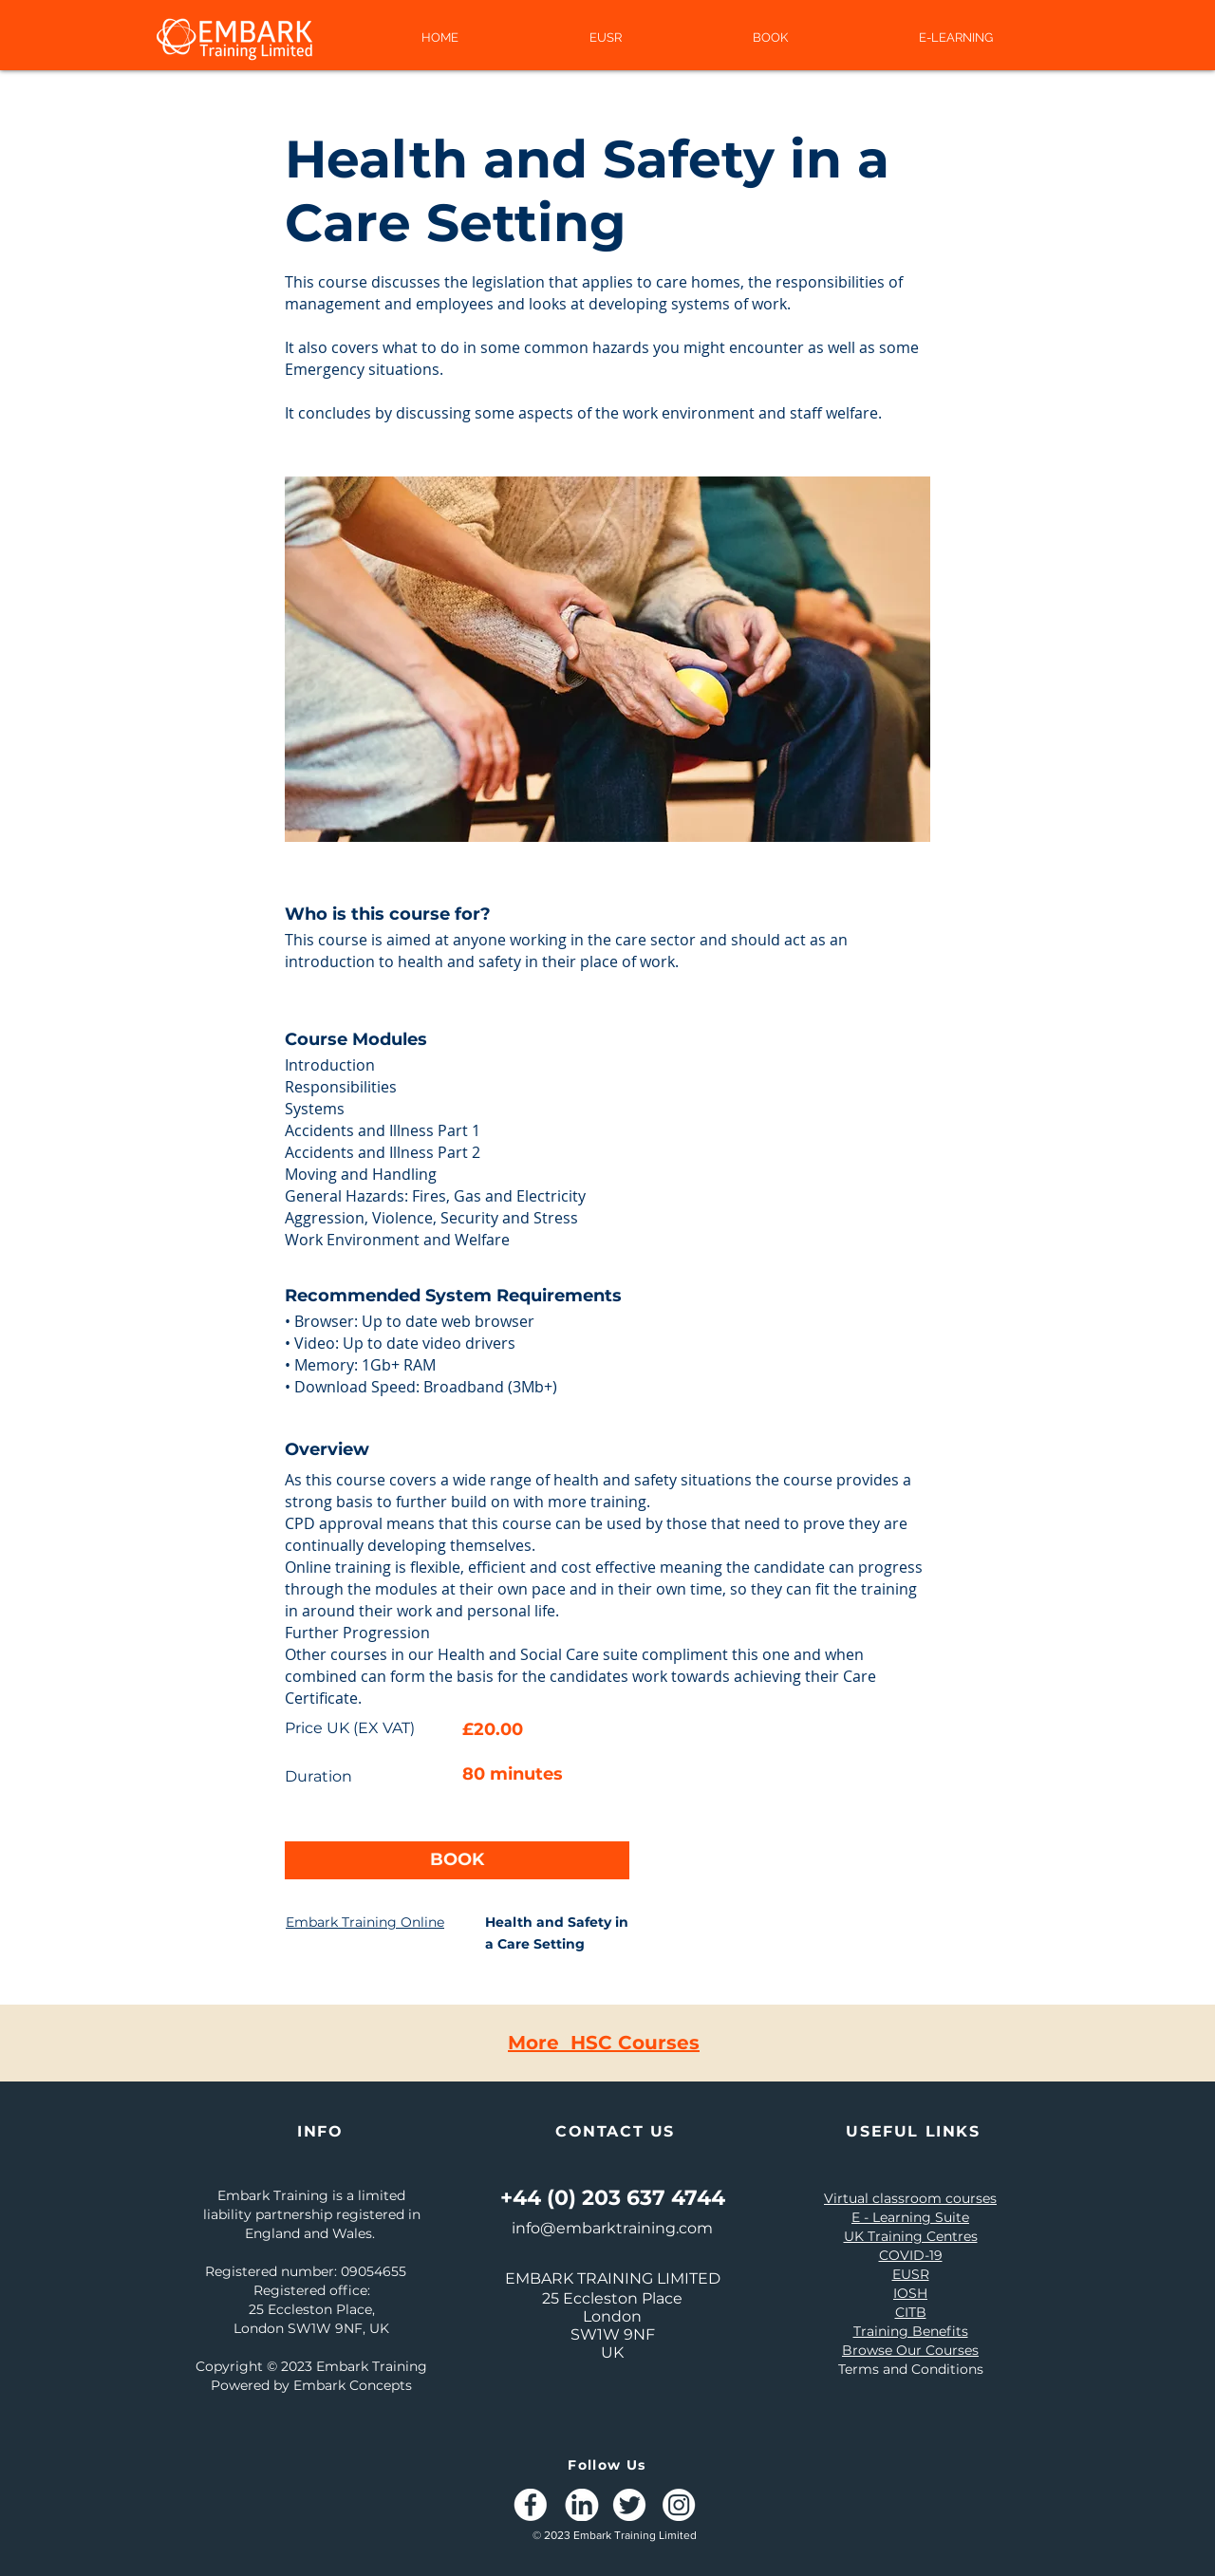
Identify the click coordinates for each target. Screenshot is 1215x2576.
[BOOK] (457, 1860)
